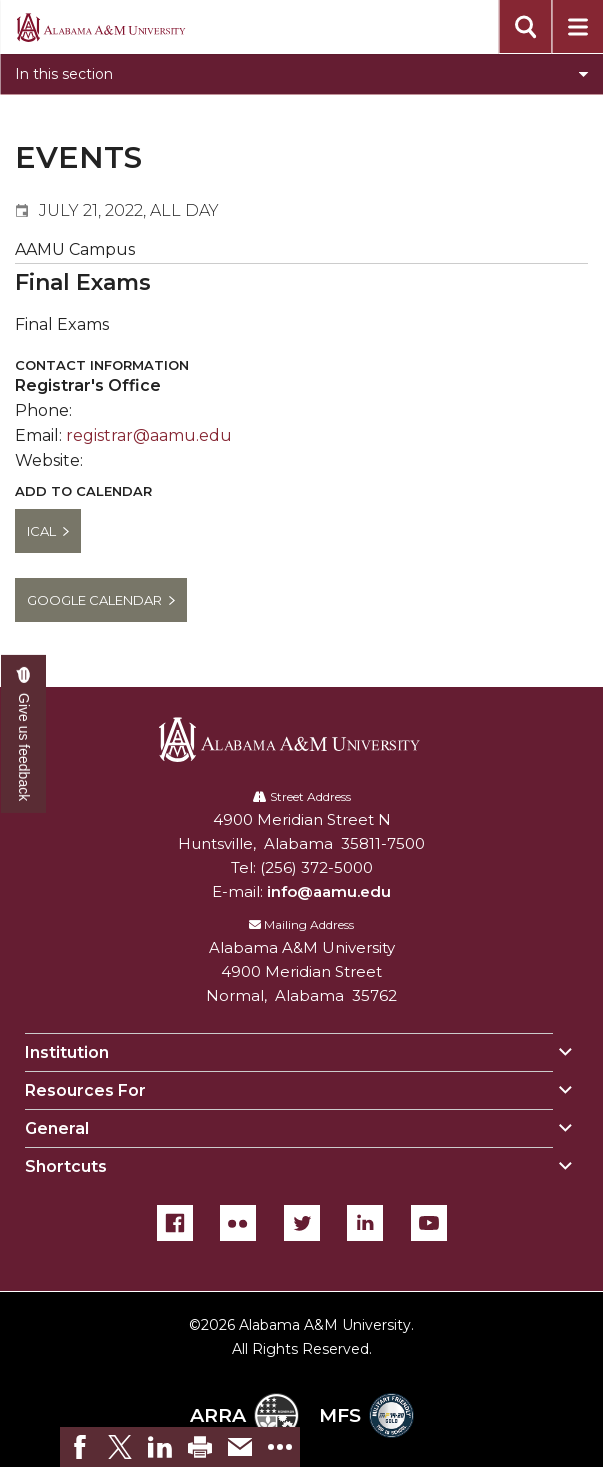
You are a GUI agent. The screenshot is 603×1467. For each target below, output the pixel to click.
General (57, 1128)
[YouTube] (429, 1223)
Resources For (85, 1090)
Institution (67, 1052)
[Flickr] (238, 1223)
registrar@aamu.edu (149, 435)
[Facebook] (175, 1223)
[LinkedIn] (365, 1223)
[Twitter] (302, 1223)
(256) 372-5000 (316, 867)
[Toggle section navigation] (301, 74)
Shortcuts (66, 1166)
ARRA (244, 1415)
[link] (80, 1447)
